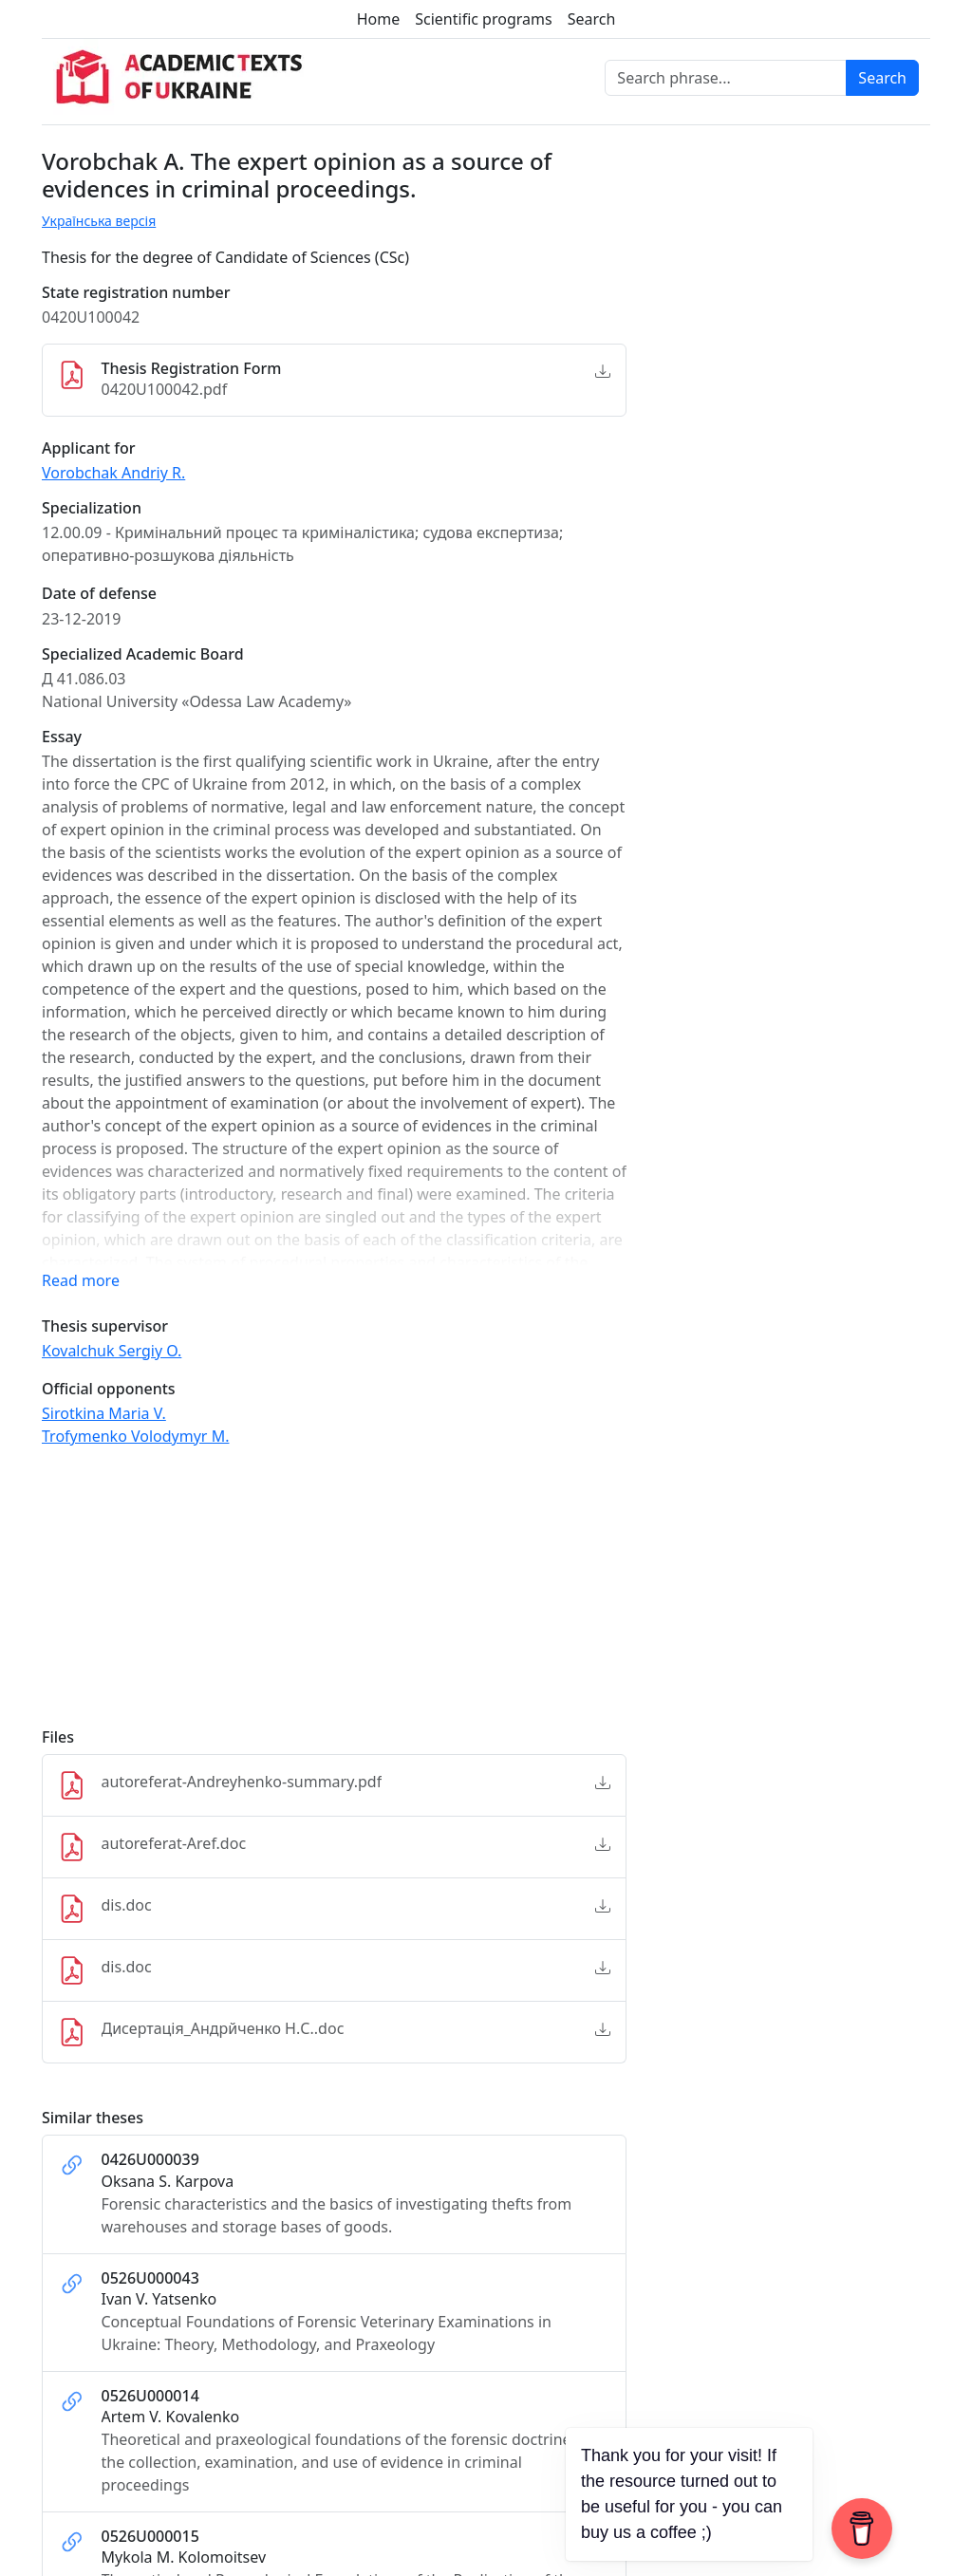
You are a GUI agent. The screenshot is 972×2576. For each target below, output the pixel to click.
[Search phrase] (726, 78)
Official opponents (109, 1389)
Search (592, 19)
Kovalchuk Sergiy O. (111, 1350)
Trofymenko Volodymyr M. (135, 1436)
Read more (81, 1280)
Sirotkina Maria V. (104, 1413)
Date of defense (99, 594)
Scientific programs (483, 19)
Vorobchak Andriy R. (113, 472)
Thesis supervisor (105, 1326)
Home (379, 19)
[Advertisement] (334, 1595)
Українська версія (99, 221)
